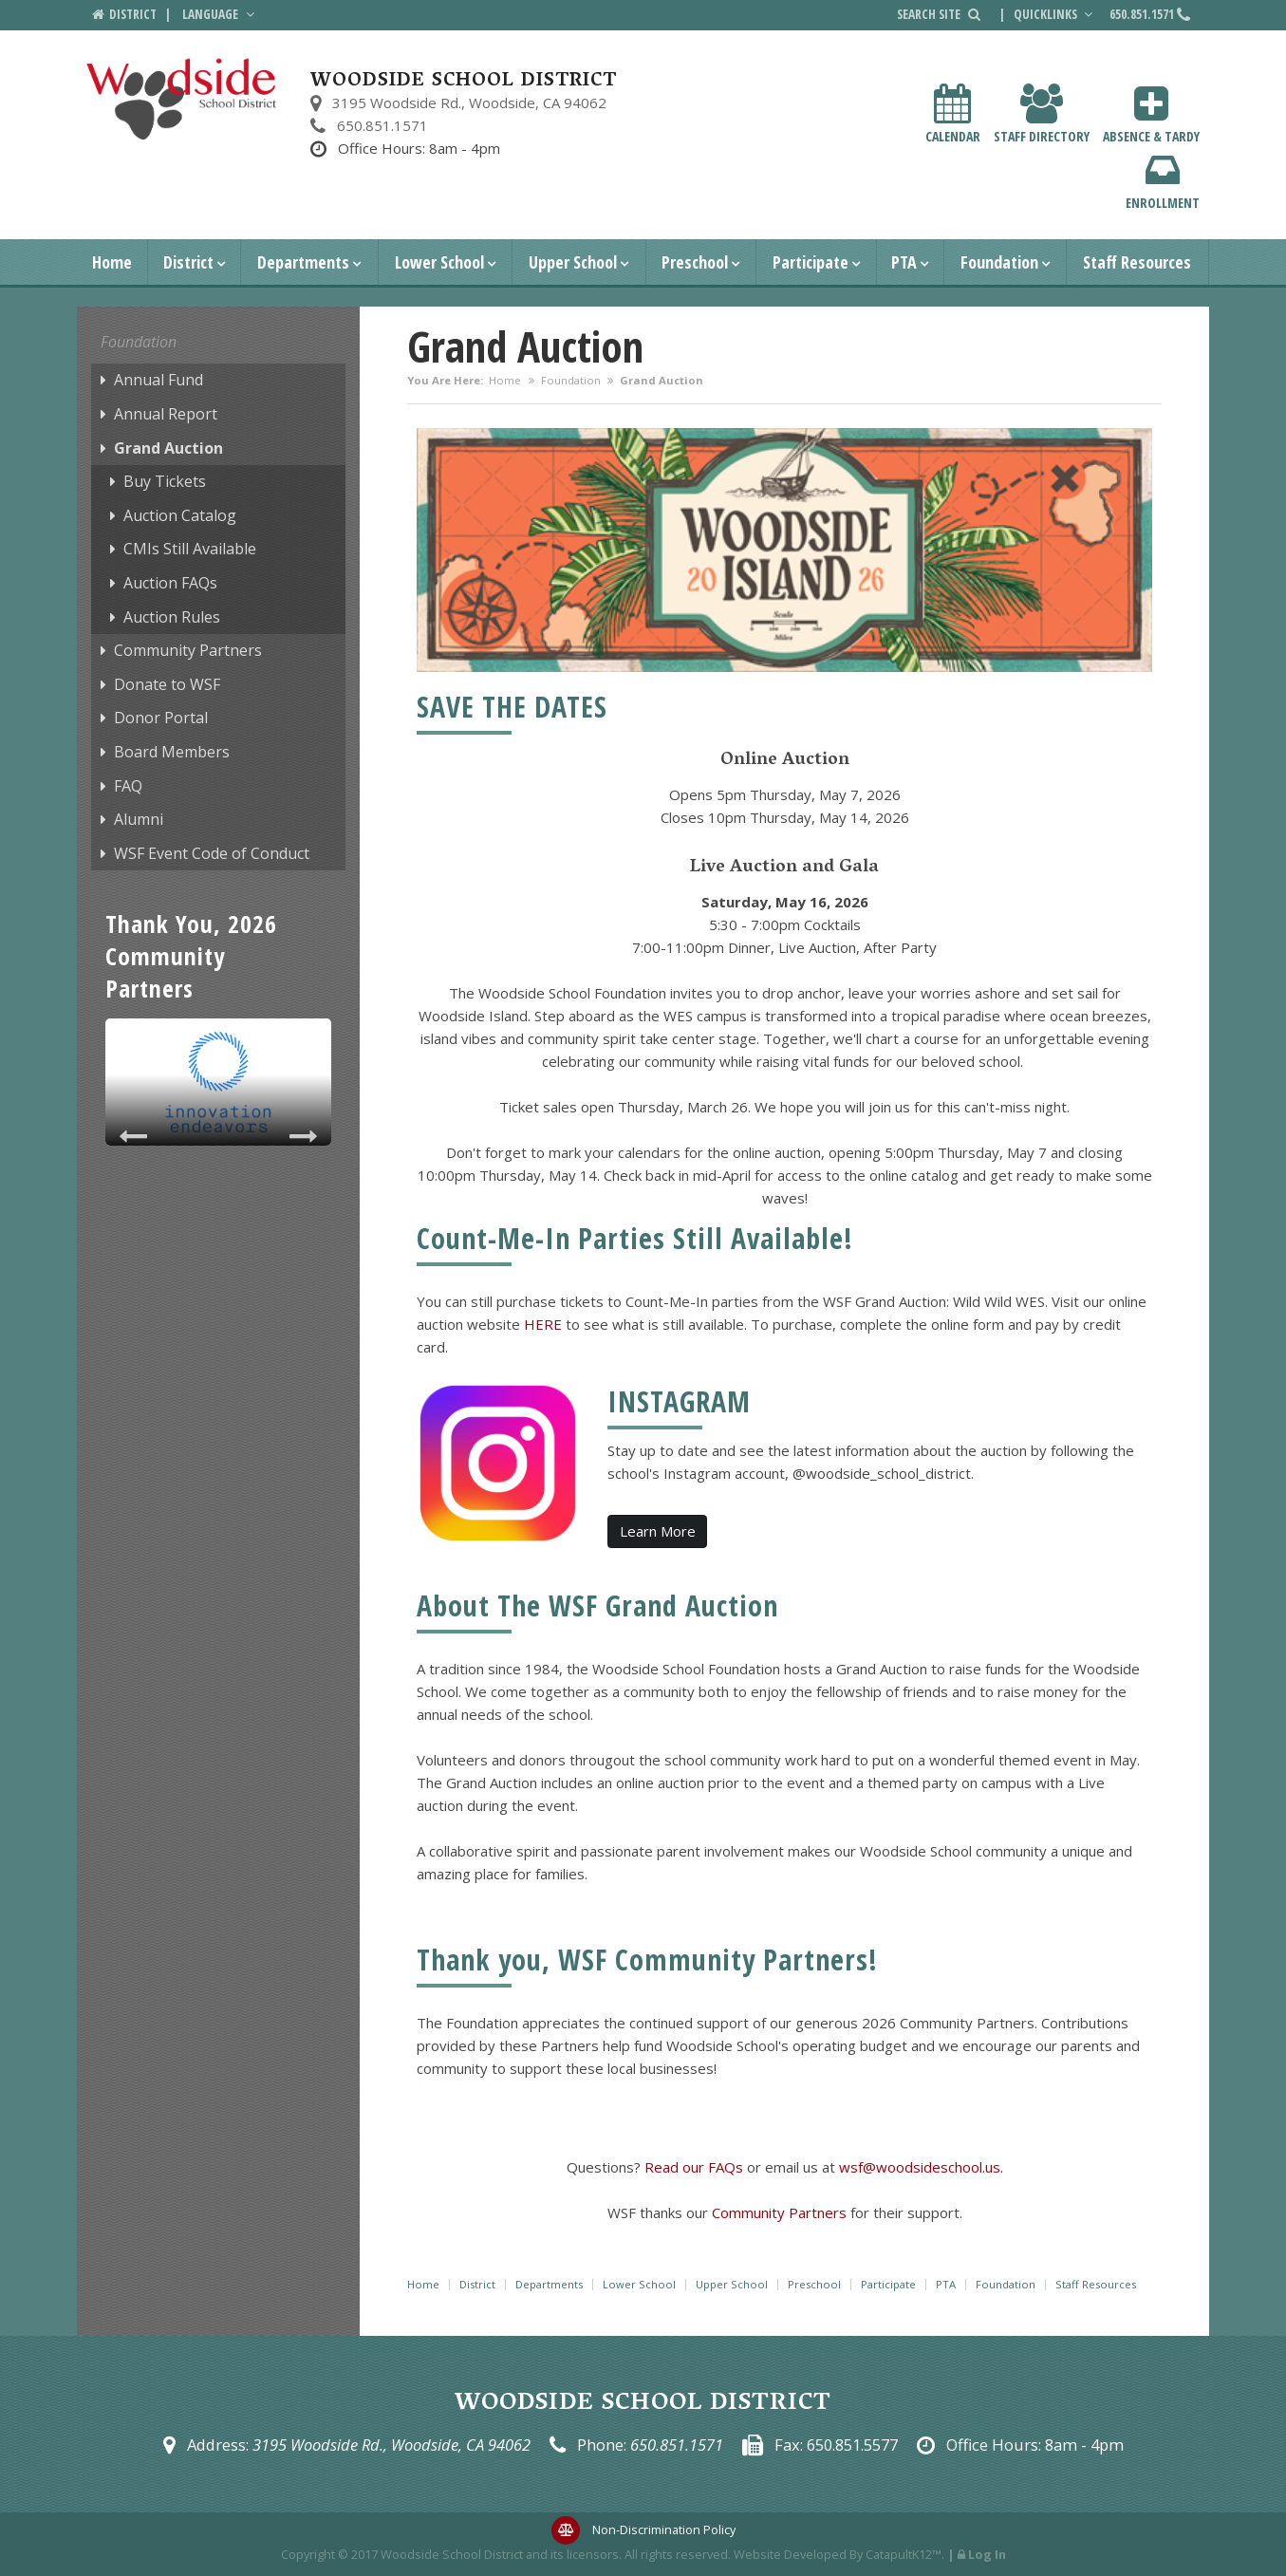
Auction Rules (171, 617)
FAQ (128, 785)
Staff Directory (1042, 114)
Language (220, 14)
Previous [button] (134, 1136)
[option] (218, 1082)
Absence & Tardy (1151, 114)
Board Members (172, 751)
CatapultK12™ (903, 2554)
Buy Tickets (164, 481)
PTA (904, 262)
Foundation (999, 262)
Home (112, 262)
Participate (810, 262)
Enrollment (1163, 181)
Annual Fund (158, 379)
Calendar (952, 114)
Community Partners (188, 650)
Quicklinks (1055, 14)
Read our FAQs (695, 2166)
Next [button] (303, 1136)
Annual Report (165, 413)
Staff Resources (1137, 262)
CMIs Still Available (189, 548)
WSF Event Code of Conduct (211, 853)
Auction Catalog (179, 515)
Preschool (695, 262)
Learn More (658, 1530)
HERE (543, 1324)
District (188, 262)
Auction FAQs (170, 582)
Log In (987, 2554)
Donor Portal (161, 717)
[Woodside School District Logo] (181, 99)
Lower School (439, 262)
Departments (303, 262)
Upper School (573, 262)
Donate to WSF (167, 684)
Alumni (138, 819)
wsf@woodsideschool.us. (921, 2166)
